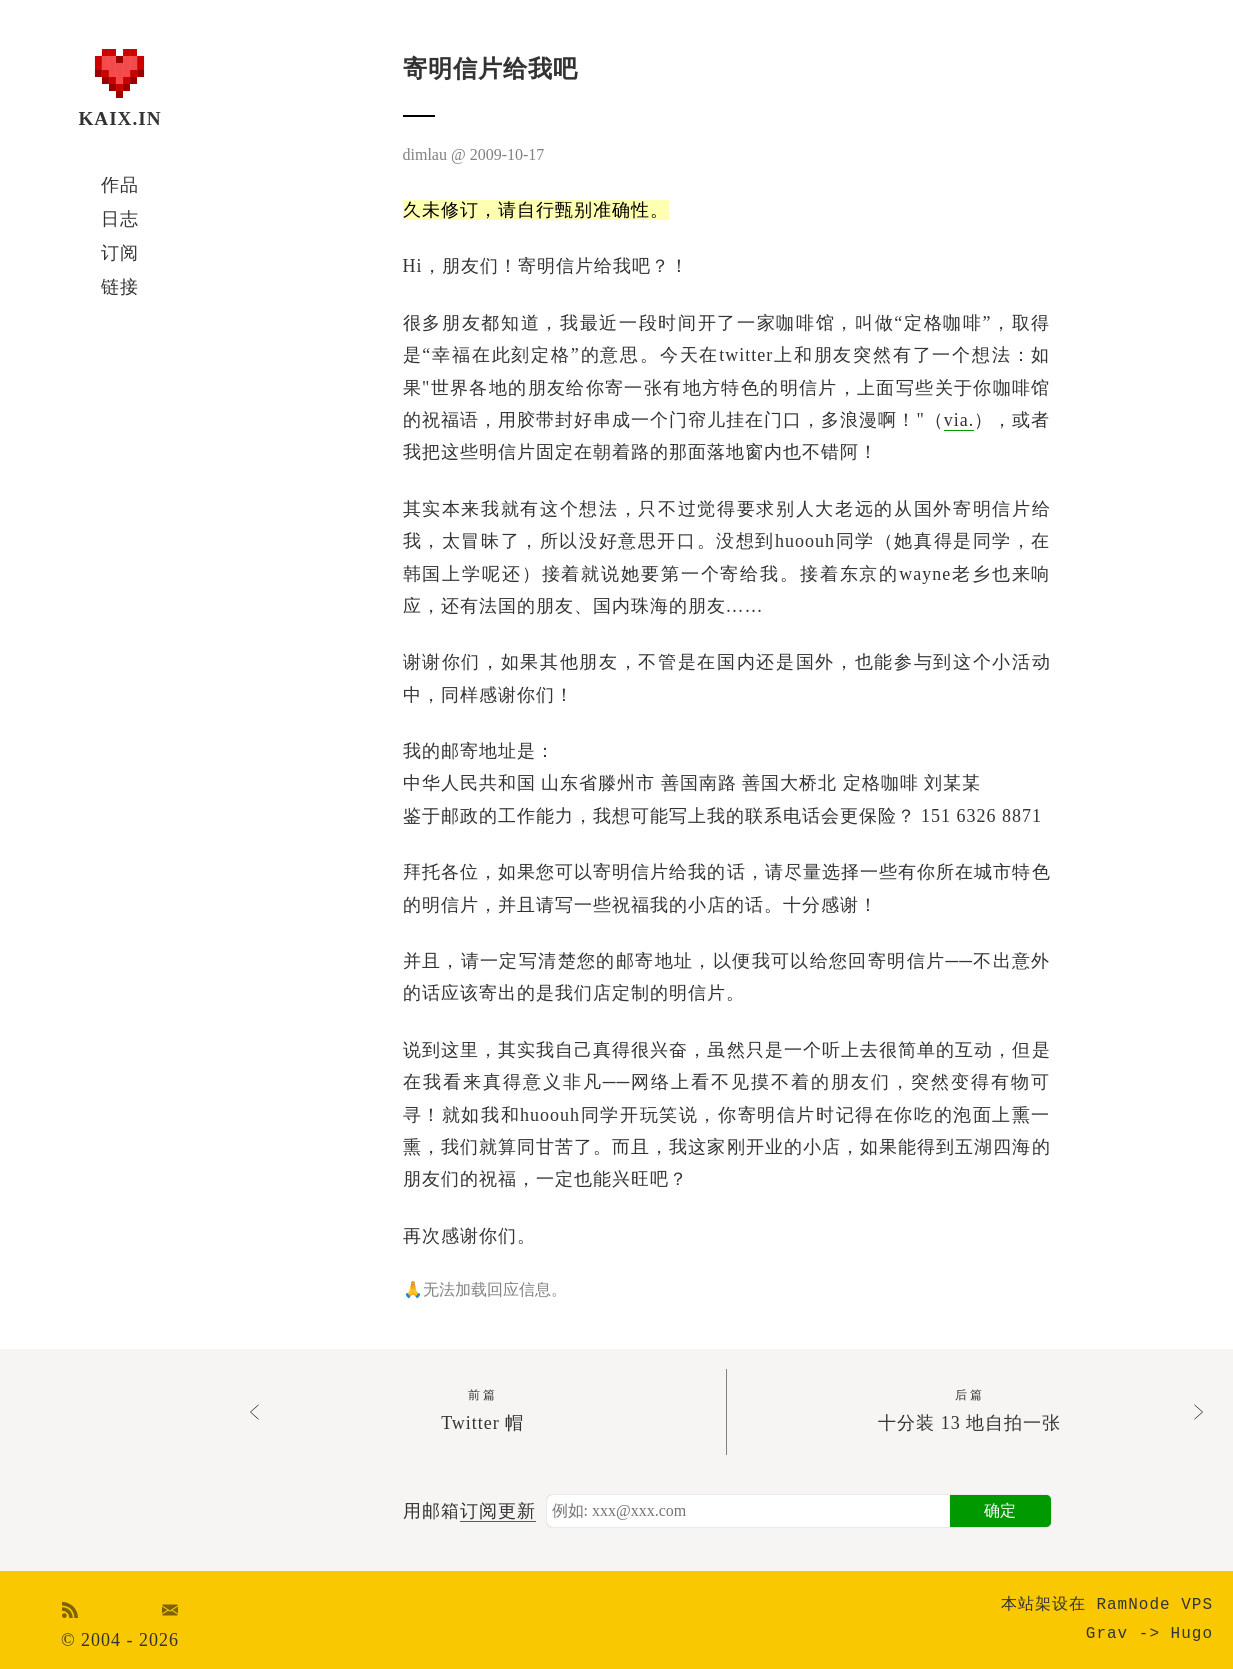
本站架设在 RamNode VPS (1107, 1605)
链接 (120, 287)
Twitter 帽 (483, 1409)
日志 (120, 219)
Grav (1107, 1634)
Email (170, 1610)
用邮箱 (469, 1511)
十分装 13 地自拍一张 (969, 1409)
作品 (120, 185)
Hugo (1192, 1634)
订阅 (120, 253)
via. (959, 420)
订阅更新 (498, 1511)
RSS (70, 1610)
